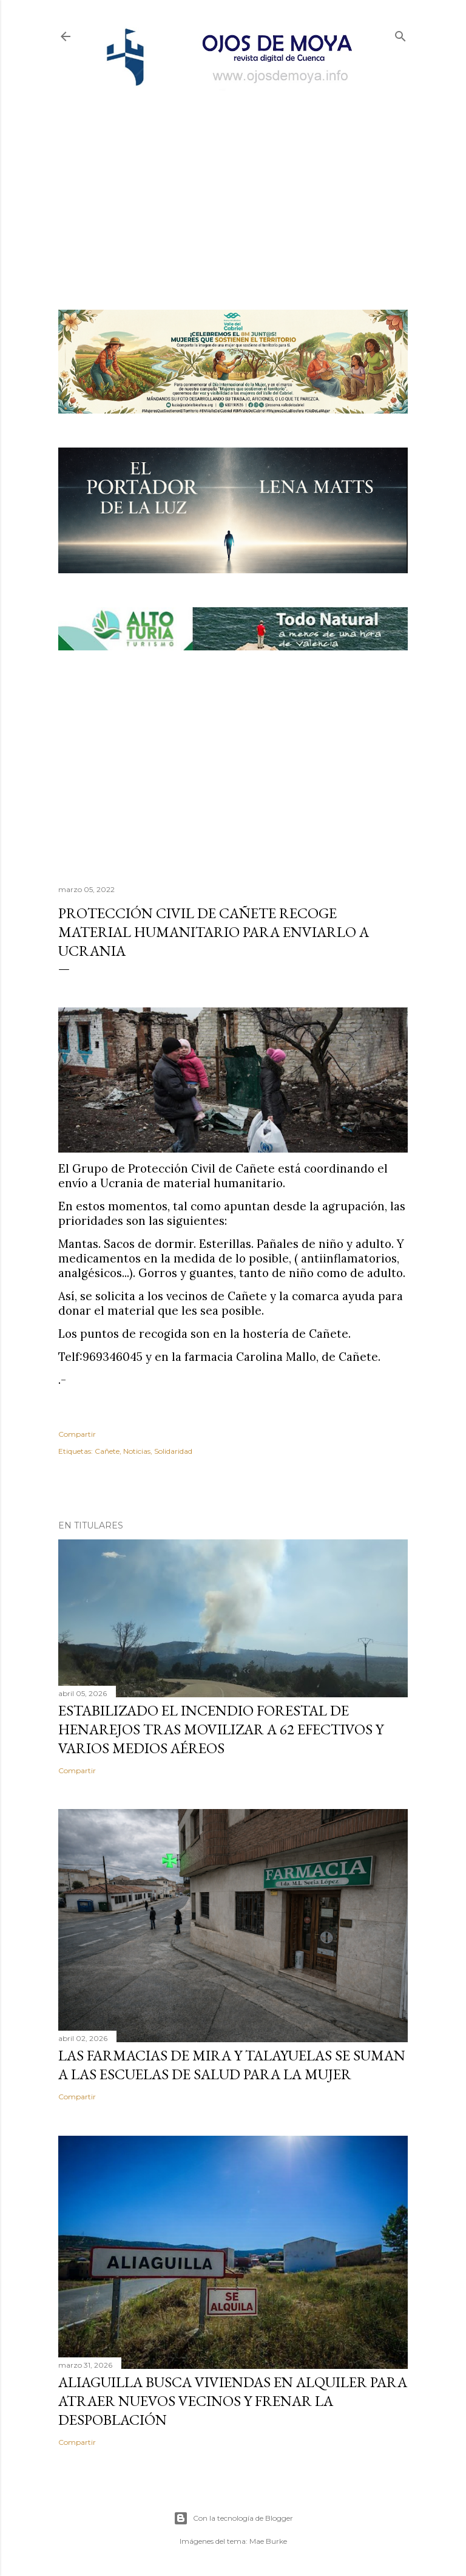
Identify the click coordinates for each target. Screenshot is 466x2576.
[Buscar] (400, 34)
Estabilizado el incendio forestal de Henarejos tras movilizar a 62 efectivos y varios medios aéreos (220, 1729)
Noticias (136, 1451)
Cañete (107, 1451)
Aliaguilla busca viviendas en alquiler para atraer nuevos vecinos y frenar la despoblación (232, 2401)
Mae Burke (268, 2541)
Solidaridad (173, 1451)
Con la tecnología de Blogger (233, 2518)
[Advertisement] (233, 180)
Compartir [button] (77, 1434)
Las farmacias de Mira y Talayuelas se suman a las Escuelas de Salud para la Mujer (231, 2065)
